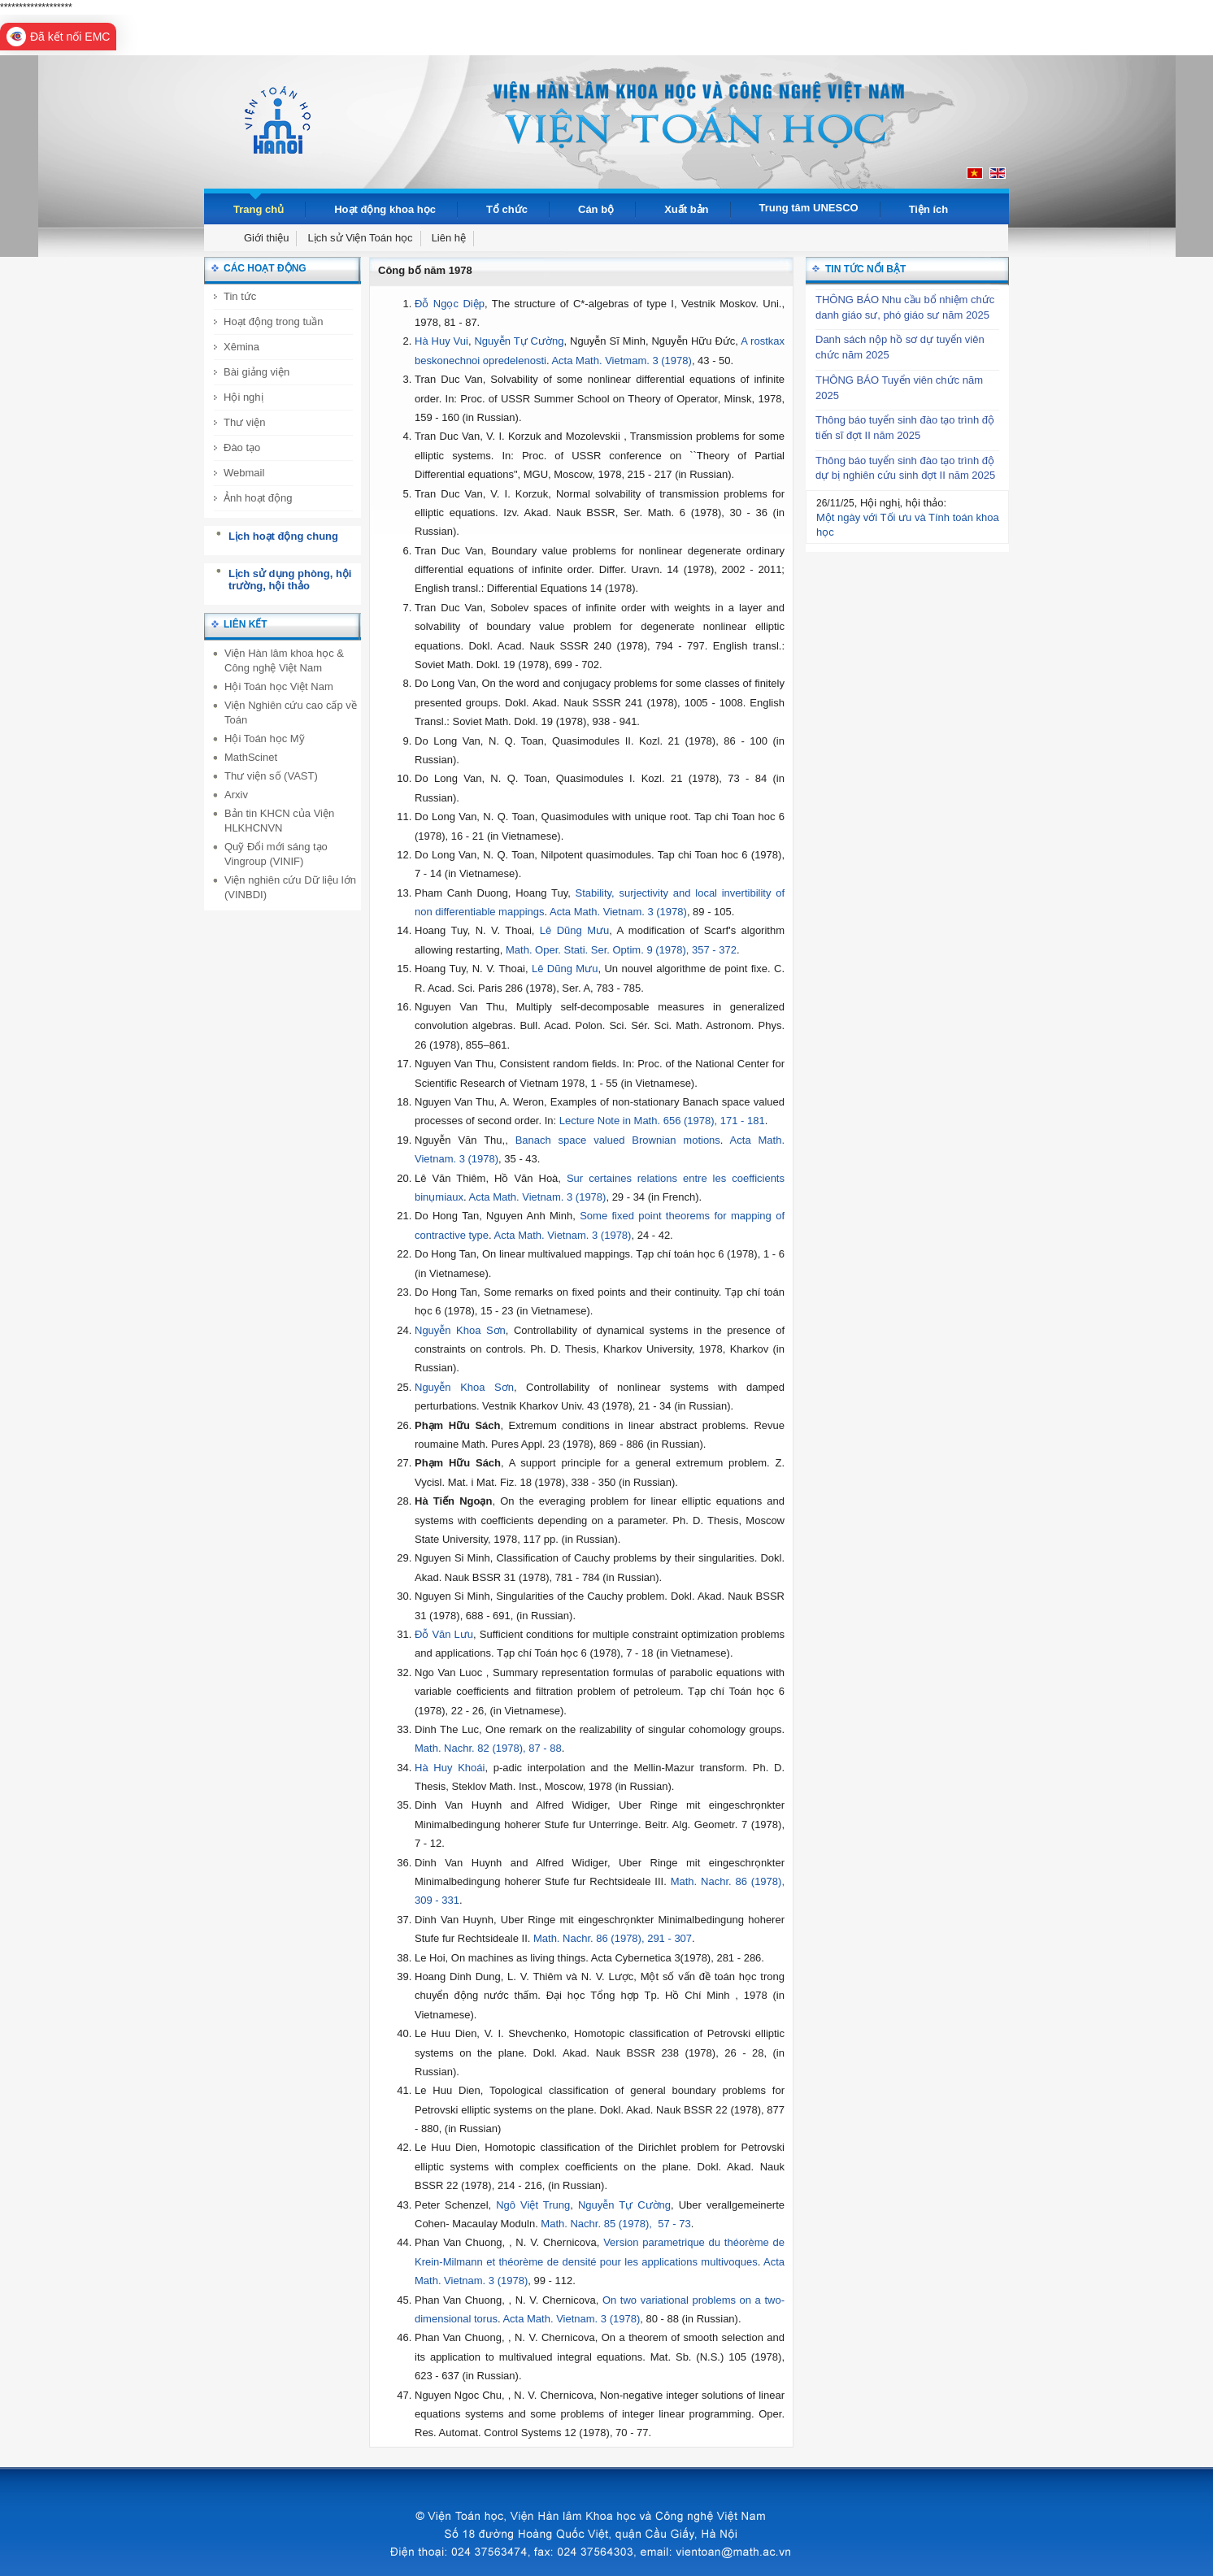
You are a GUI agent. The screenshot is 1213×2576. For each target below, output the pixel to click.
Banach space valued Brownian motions (617, 1140)
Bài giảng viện (256, 372)
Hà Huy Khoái (450, 1767)
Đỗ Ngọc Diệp (450, 304)
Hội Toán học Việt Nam (278, 686)
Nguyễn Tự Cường (518, 341)
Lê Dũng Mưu (574, 930)
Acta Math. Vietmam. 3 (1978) (621, 360)
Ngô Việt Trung (533, 2205)
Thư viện (244, 422)
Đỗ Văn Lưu (444, 1634)
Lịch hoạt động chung (283, 536)
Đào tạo (242, 447)
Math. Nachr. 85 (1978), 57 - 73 (615, 2224)
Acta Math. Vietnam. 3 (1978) (618, 912)
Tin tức (240, 296)
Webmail (244, 473)
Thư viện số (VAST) (271, 776)
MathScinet (250, 757)
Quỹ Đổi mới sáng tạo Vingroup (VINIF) (276, 854)
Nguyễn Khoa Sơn (460, 1330)
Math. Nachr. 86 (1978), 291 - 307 (612, 1938)
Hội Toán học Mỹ (264, 738)
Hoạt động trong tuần (273, 321)
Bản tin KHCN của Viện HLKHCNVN (279, 820)
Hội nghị (243, 397)
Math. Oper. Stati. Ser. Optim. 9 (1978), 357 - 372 (621, 950)
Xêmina (241, 347)
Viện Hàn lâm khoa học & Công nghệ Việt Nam (284, 660)
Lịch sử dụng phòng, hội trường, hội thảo (289, 580)
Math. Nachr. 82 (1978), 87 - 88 (488, 1748)
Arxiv (236, 794)
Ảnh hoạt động (258, 498)
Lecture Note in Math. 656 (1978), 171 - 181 (662, 1120)
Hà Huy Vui (441, 341)
